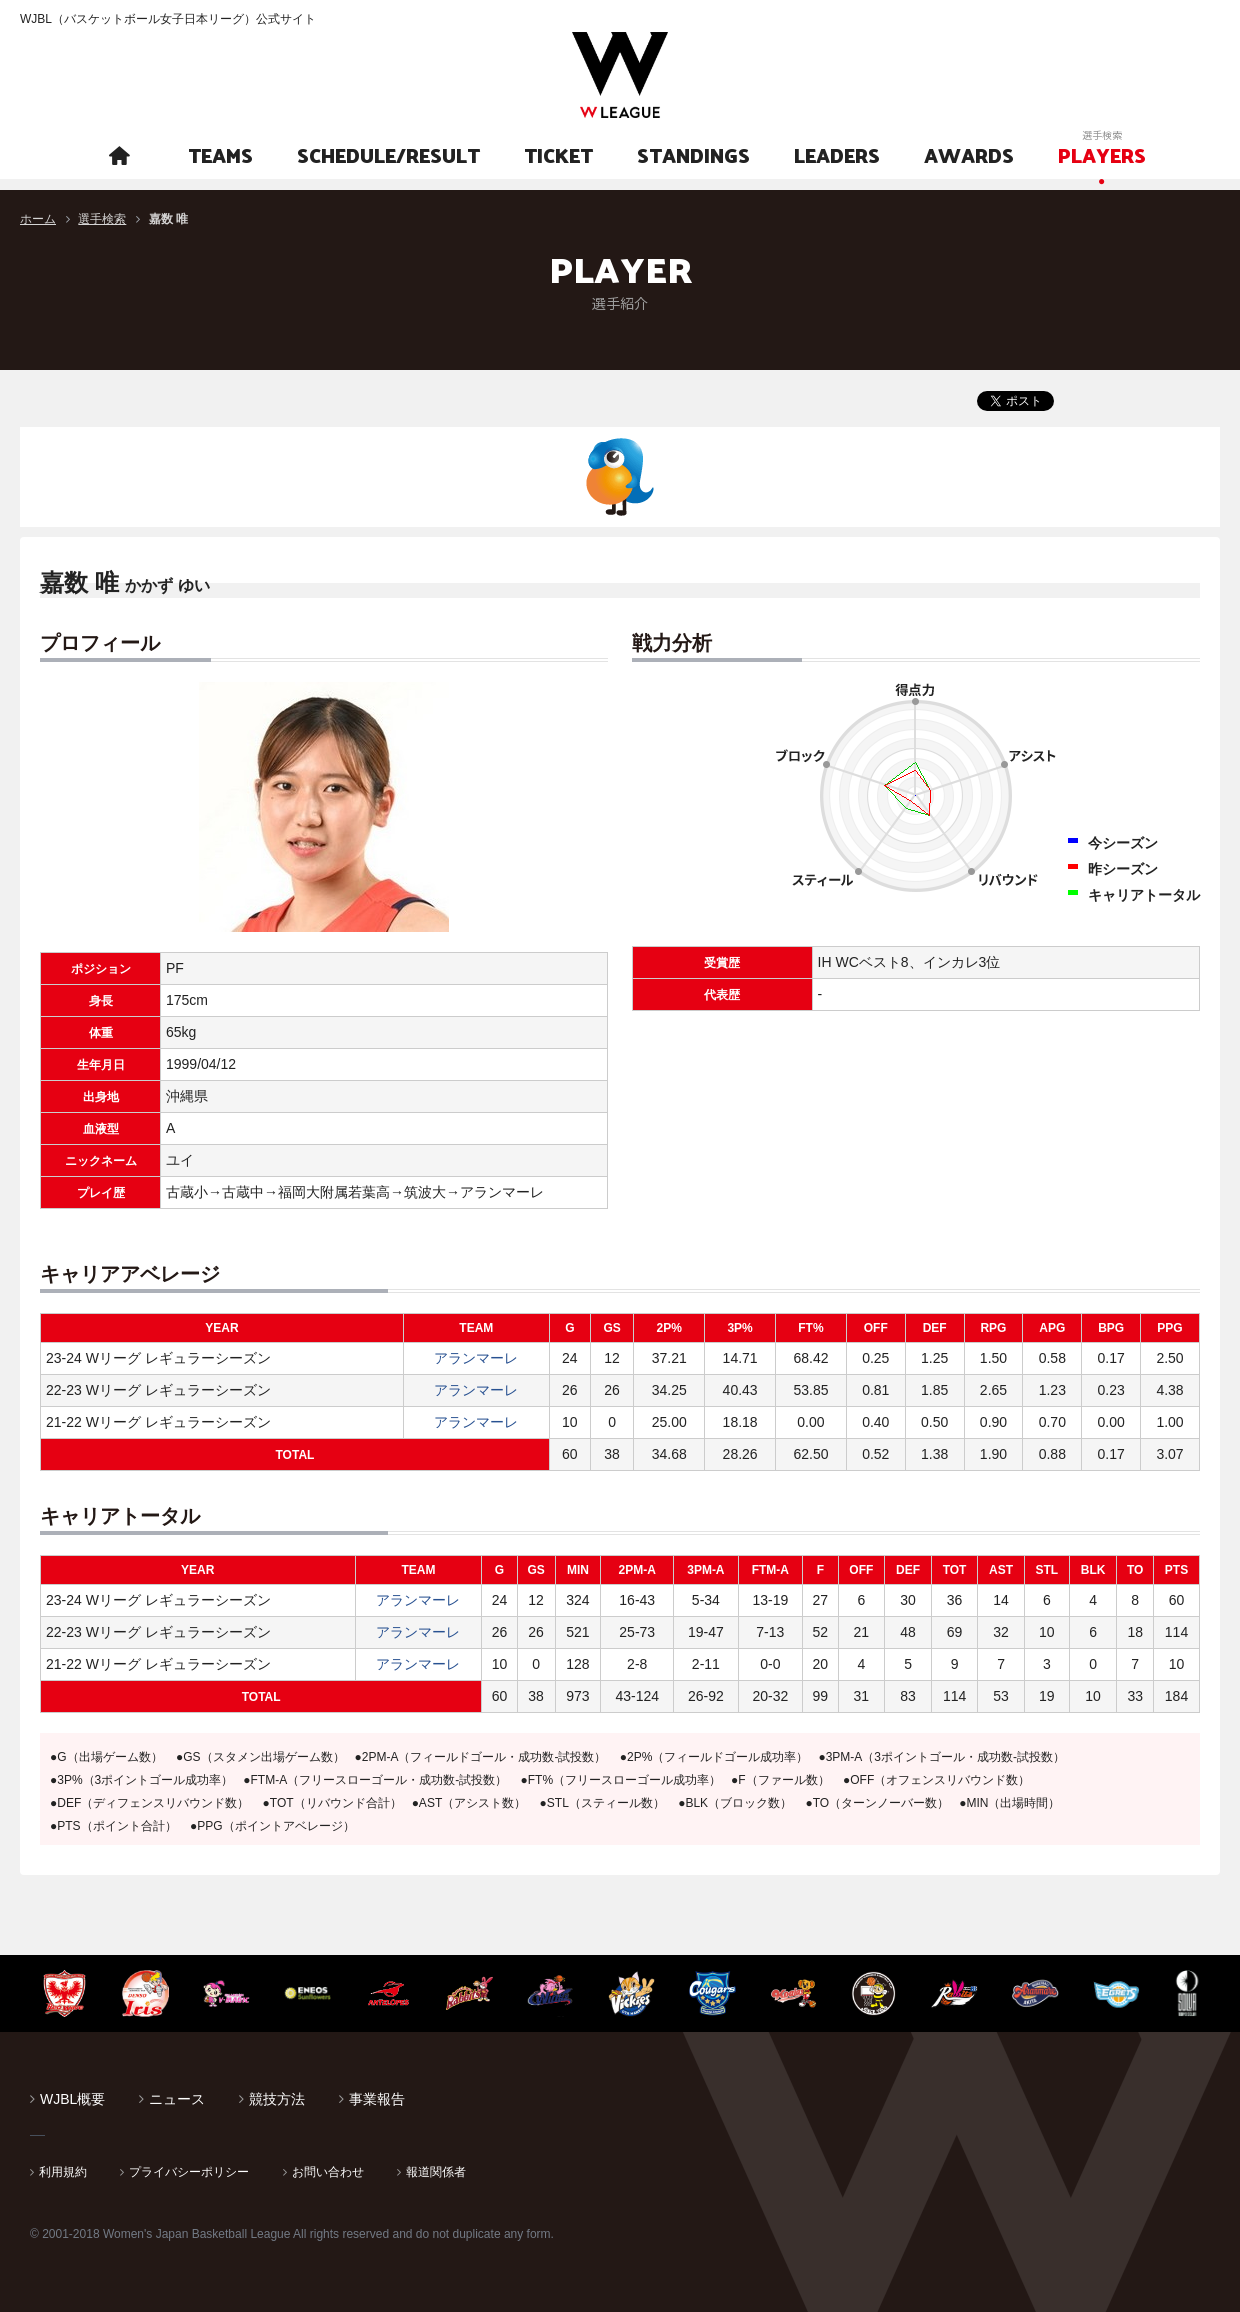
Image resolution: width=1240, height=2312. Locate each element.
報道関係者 (436, 2172)
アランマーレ (476, 1358)
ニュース (177, 2099)
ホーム (38, 219)
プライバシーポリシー (189, 2172)
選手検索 (102, 219)
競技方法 (277, 2099)
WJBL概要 (72, 2099)
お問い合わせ (328, 2172)
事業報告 (377, 2099)
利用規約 (63, 2172)
